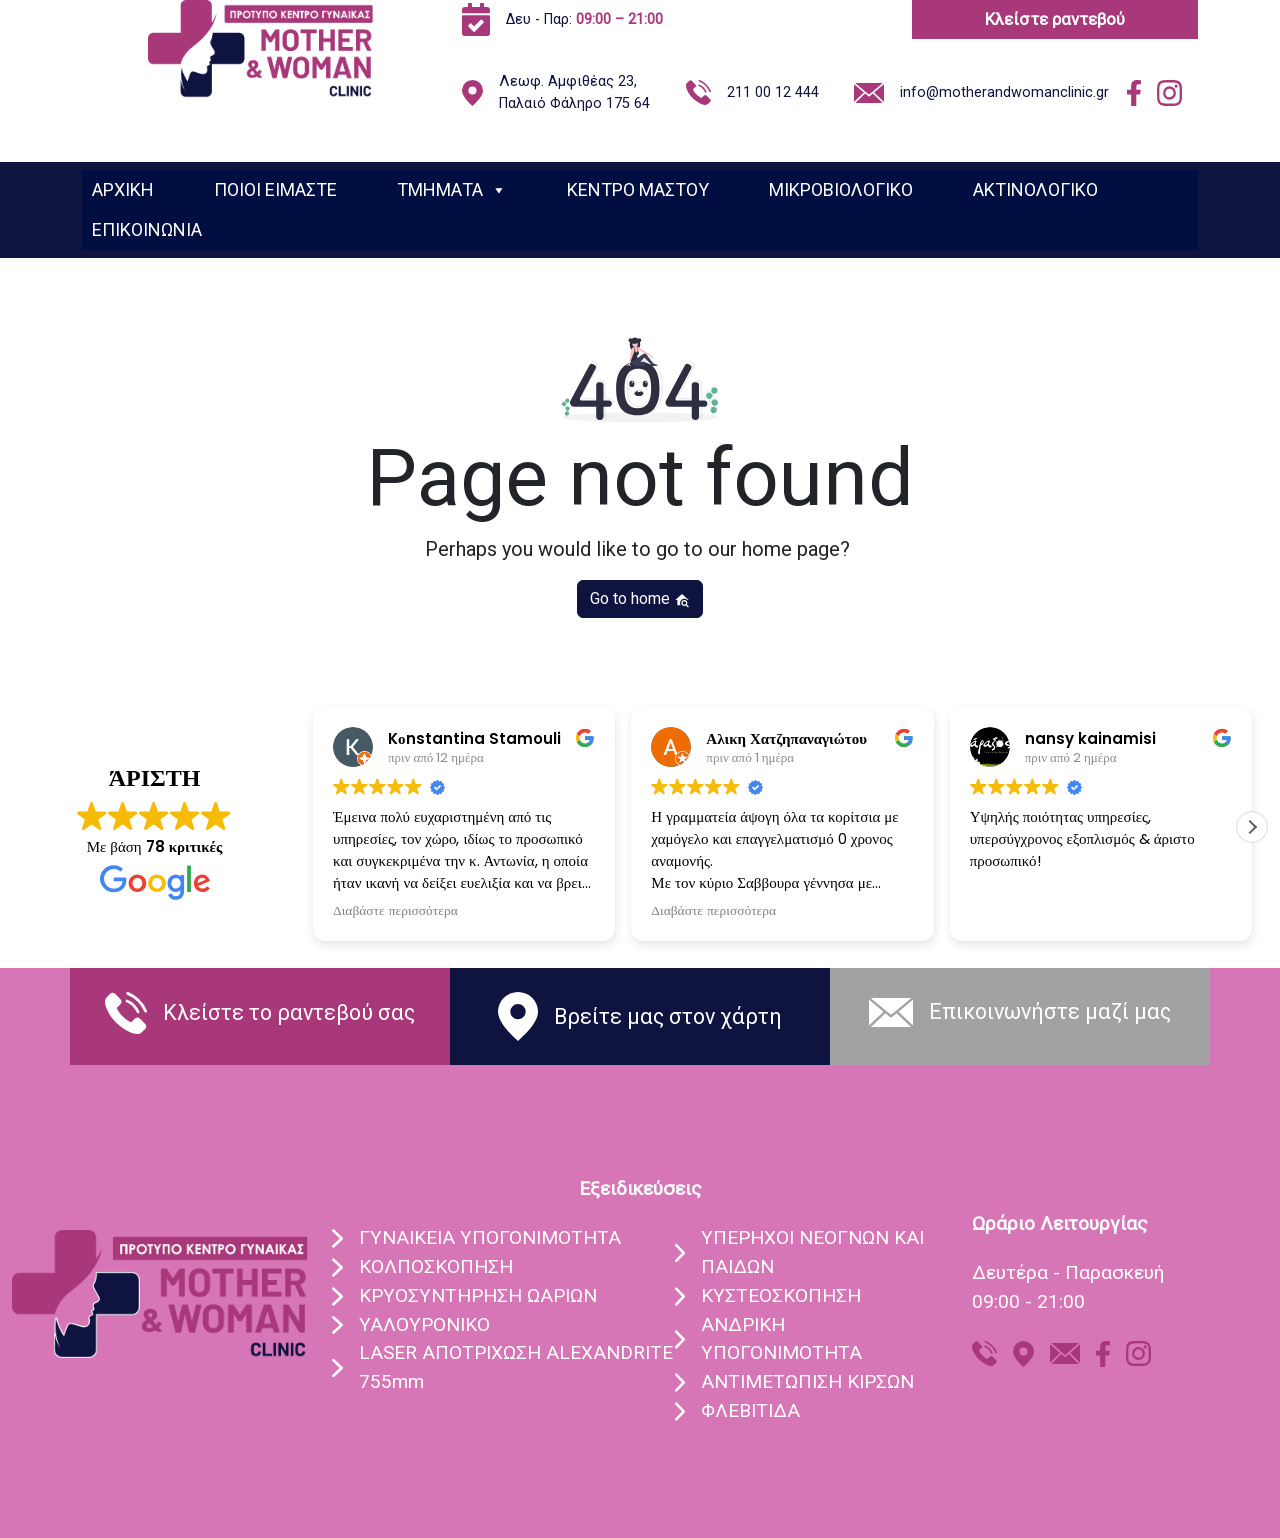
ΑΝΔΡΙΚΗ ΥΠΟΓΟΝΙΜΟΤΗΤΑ (781, 1339)
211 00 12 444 (773, 92)
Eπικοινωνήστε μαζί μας (1050, 1011)
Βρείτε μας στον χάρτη (668, 1016)
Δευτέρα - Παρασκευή (1068, 1272)
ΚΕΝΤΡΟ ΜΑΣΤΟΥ (638, 189)
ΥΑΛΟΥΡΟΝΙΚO (424, 1324)
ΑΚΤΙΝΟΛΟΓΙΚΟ (1035, 189)
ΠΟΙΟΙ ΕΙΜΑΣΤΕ (275, 189)
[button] (1252, 827)
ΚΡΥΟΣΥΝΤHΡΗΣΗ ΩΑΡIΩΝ (478, 1295)
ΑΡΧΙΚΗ (123, 189)
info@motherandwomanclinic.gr (1004, 92)
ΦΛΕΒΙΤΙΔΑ (750, 1410)
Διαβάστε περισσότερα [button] (395, 911)
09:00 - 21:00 (1028, 1301)
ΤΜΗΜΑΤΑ (452, 190)
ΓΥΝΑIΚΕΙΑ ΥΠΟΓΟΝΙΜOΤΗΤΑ (490, 1237)
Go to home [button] (640, 598)
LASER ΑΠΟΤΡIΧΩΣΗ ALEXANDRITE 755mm (516, 1367)
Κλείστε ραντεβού (1055, 19)
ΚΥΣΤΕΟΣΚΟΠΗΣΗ (781, 1295)
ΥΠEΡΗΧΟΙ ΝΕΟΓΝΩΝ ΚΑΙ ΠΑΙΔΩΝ (812, 1252)
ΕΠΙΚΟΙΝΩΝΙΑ (147, 229)
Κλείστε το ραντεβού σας (289, 1012)
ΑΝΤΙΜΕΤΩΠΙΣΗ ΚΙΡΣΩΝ (807, 1381)
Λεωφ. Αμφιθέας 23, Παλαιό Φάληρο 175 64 (574, 92)
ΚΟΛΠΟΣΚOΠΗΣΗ (436, 1266)
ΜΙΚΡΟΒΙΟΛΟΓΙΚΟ (841, 189)
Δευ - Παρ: (584, 19)
